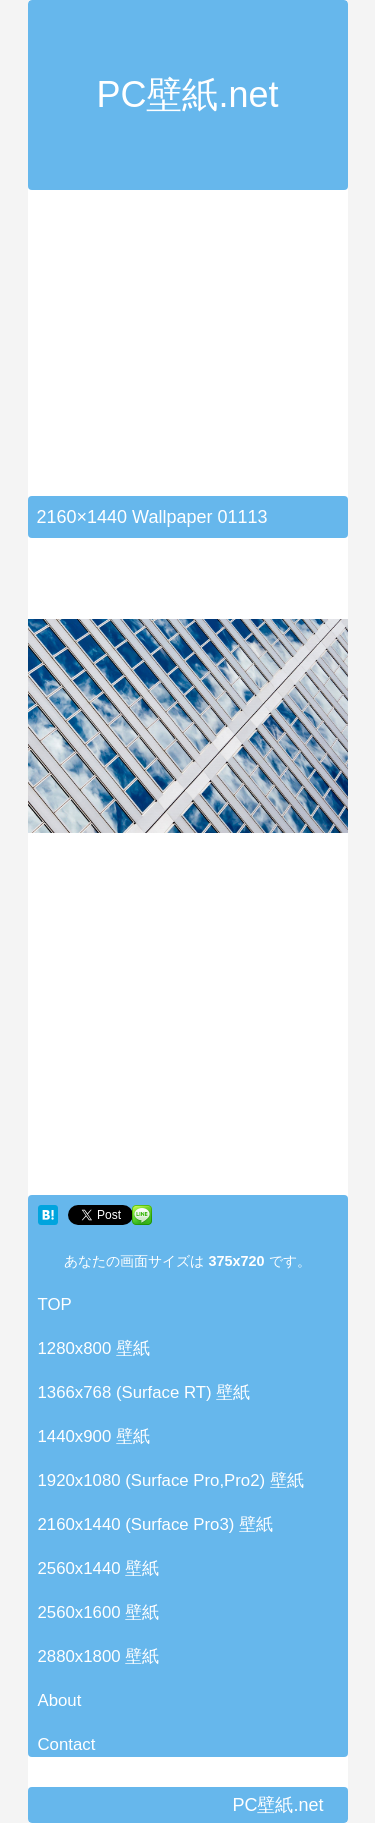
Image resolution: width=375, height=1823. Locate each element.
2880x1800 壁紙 (99, 1656)
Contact (67, 1744)
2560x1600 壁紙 (99, 1612)
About (60, 1700)
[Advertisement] (196, 355)
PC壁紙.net (187, 94)
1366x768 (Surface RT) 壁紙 (144, 1392)
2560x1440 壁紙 (99, 1568)
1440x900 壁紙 (94, 1436)
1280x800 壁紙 (94, 1348)
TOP (55, 1304)
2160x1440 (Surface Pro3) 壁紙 (156, 1524)
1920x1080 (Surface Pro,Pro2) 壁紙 (171, 1480)
